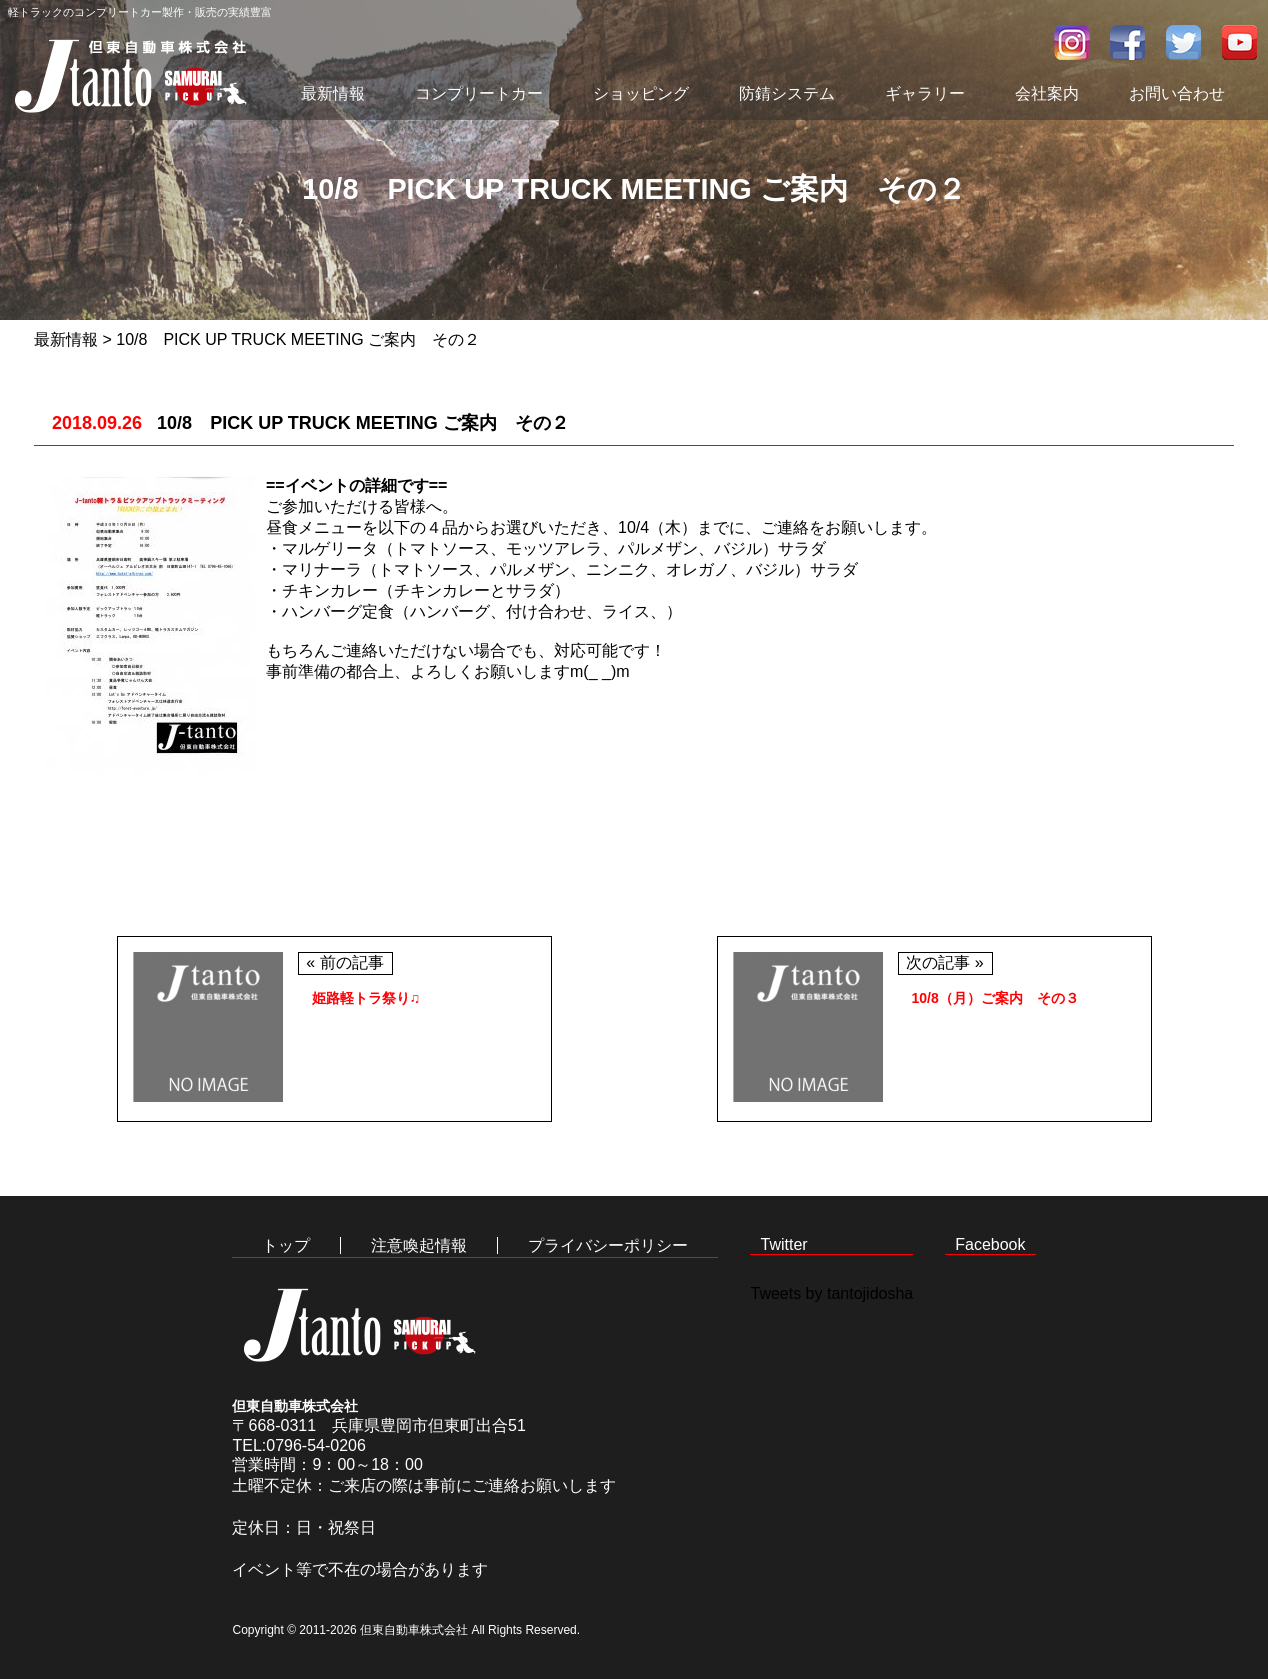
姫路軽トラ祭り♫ (366, 998)
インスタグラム (1072, 42)
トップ (286, 1245)
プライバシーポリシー (608, 1245)
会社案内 (1047, 93)
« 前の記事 (344, 962)
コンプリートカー (479, 93)
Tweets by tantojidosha (831, 1293)
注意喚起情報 (419, 1245)
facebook (1128, 42)
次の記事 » (944, 962)
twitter (1184, 42)
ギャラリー (925, 93)
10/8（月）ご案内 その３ (995, 998)
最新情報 (333, 93)
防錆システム (787, 93)
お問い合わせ (1177, 93)
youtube (1240, 42)
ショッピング (641, 93)
